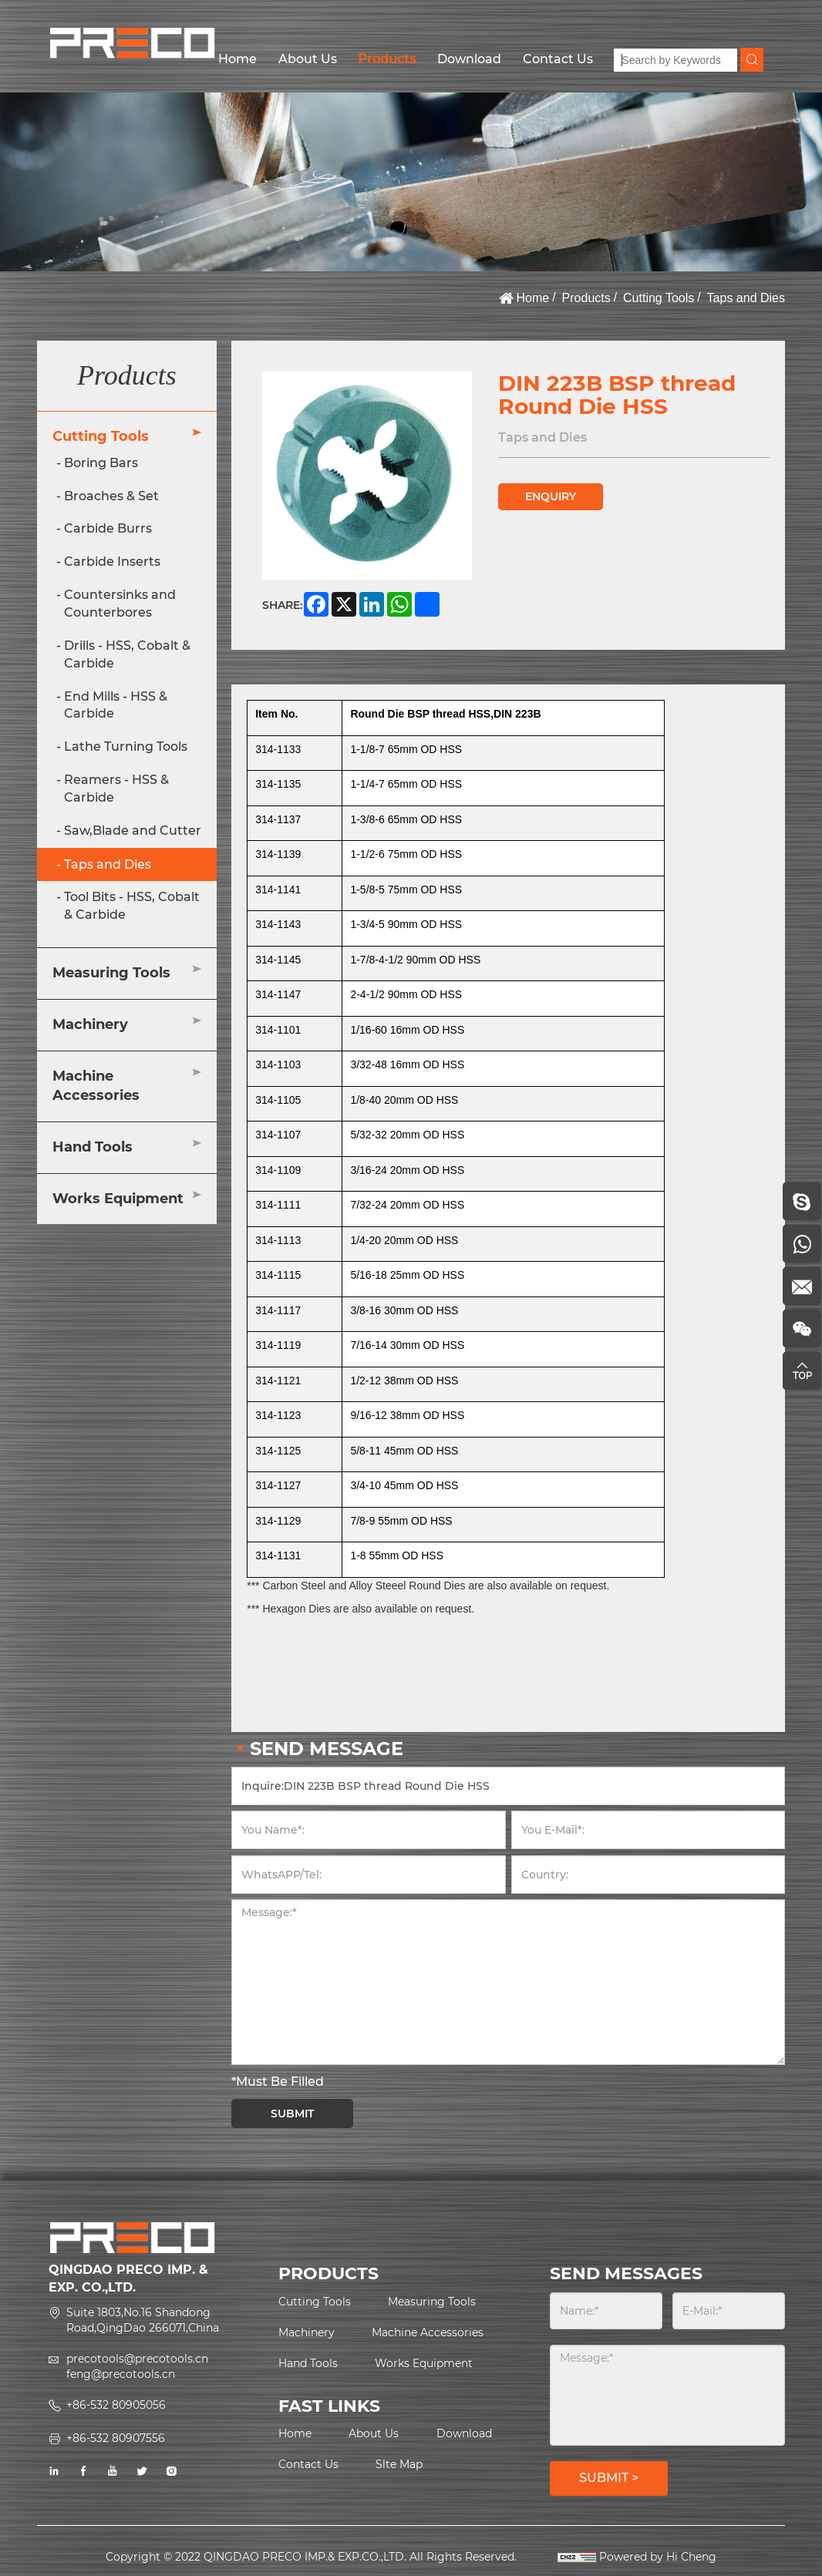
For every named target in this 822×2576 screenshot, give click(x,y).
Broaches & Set (111, 496)
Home (237, 59)
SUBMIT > (608, 2477)
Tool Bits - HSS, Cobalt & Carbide (132, 905)
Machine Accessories (96, 1086)
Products (387, 59)
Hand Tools (92, 1146)
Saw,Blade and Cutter (132, 830)
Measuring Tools (111, 972)
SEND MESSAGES (626, 2273)
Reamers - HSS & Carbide (116, 788)
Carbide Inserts (112, 561)
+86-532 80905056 (116, 2405)
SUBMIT (292, 2113)
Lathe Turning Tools (125, 746)
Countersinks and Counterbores (120, 603)
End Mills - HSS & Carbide (115, 705)
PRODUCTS (328, 2273)
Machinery (90, 1024)
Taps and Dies (746, 297)
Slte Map (399, 2464)
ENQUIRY (550, 496)
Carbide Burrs (108, 528)
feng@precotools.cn (120, 2374)
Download (469, 59)
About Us (307, 59)
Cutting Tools (658, 297)
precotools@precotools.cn (137, 2359)
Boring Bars (101, 463)
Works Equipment (118, 1198)
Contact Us (558, 59)
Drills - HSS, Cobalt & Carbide (127, 654)
